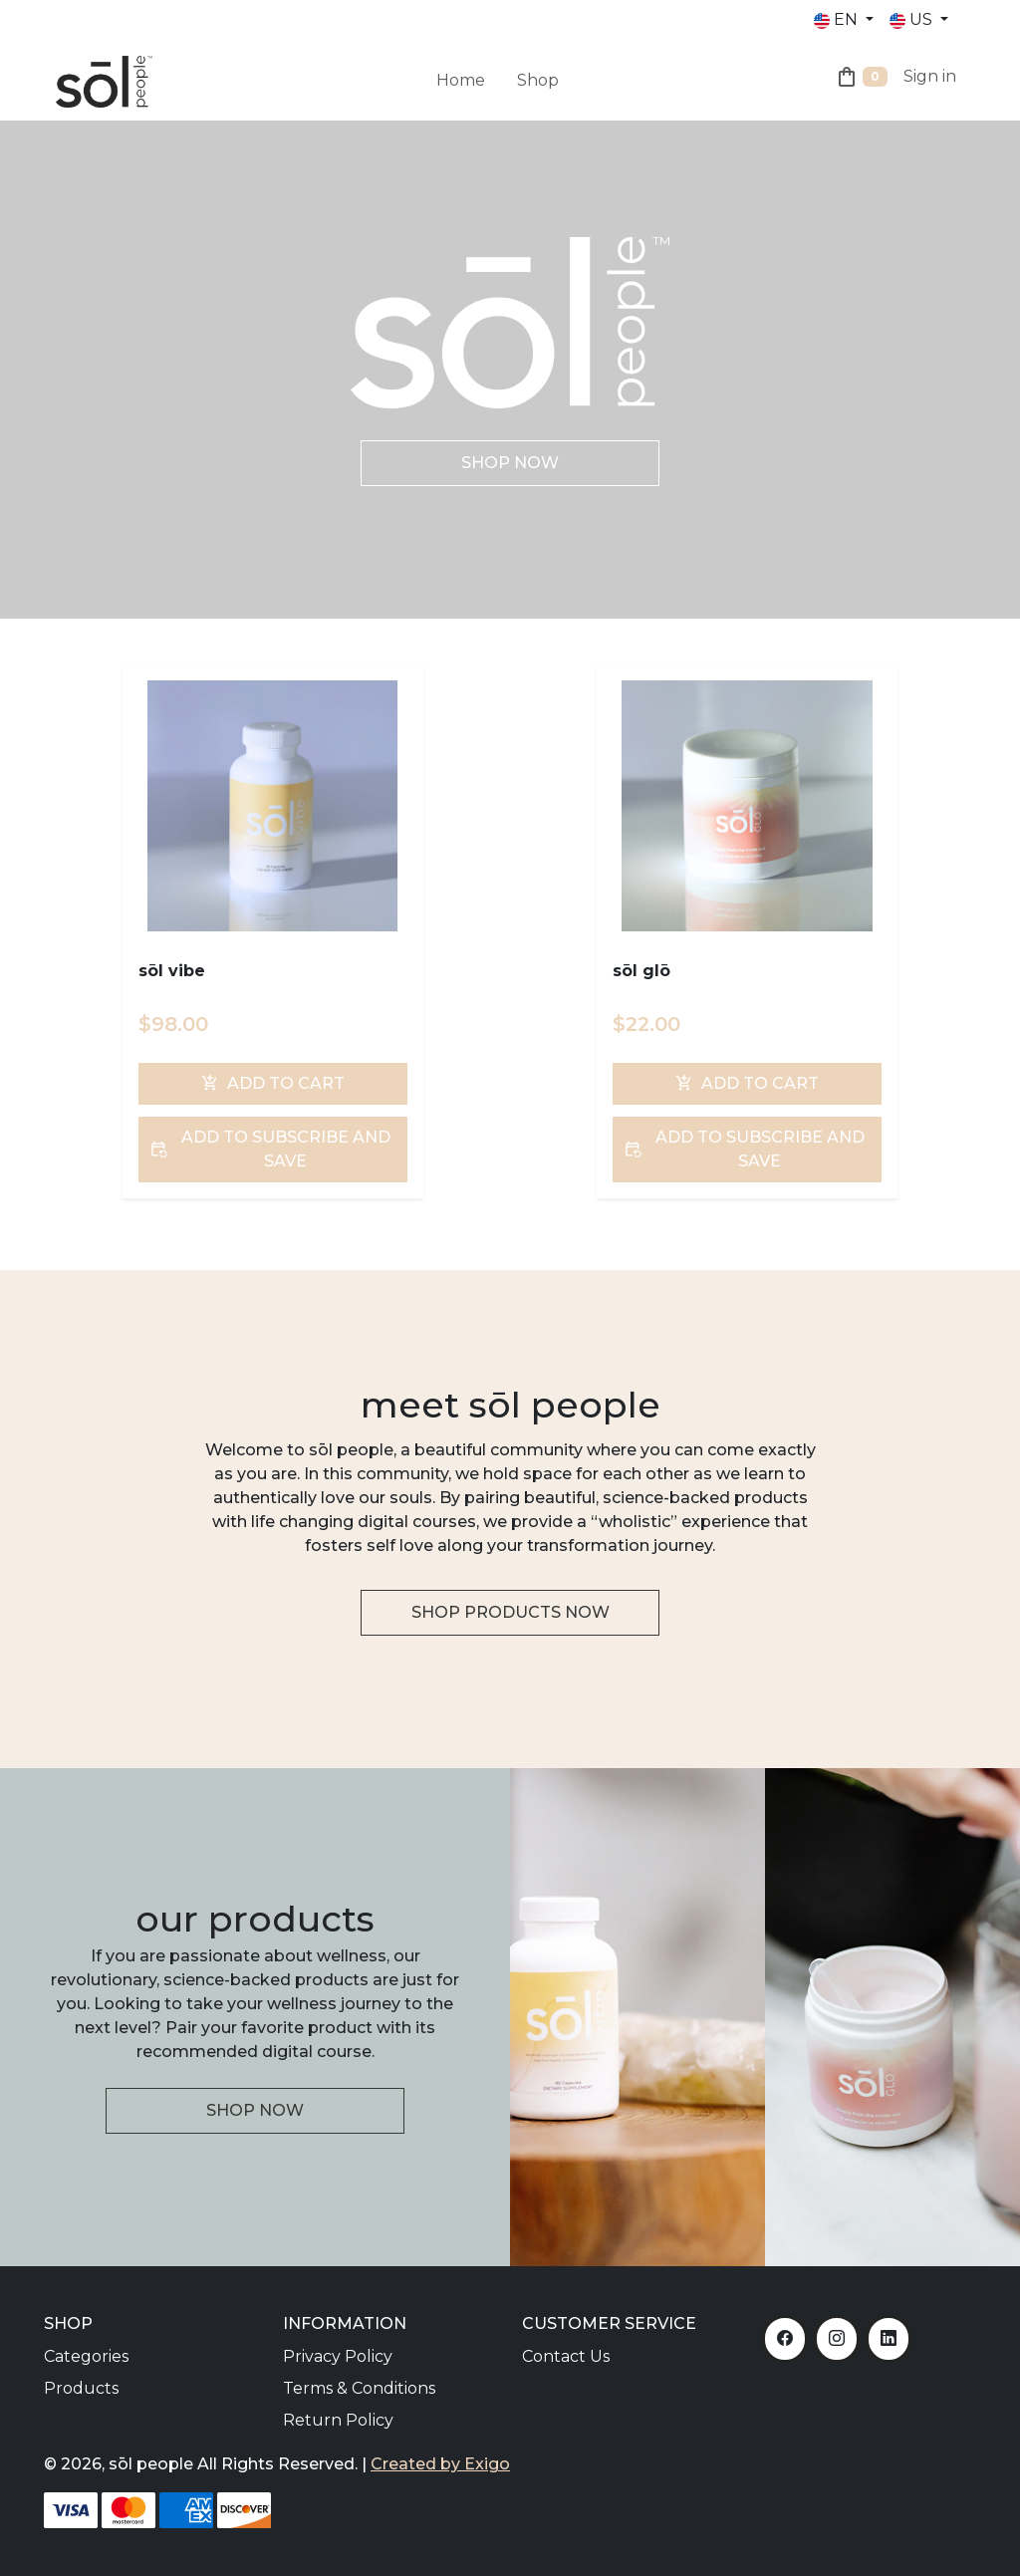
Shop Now (510, 462)
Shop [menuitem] (538, 80)
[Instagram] (837, 2339)
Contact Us (566, 2356)
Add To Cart (273, 1083)
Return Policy (338, 2420)
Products (81, 2388)
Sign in (929, 76)
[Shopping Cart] (861, 80)
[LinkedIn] (888, 2339)
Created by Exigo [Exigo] (440, 2463)
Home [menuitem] (460, 80)
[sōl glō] (746, 805)
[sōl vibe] (272, 805)
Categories (86, 2356)
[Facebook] (785, 2339)
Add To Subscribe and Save (269, 1149)
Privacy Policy (337, 2356)
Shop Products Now (510, 1612)
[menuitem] (501, 69)
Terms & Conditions (359, 2388)
